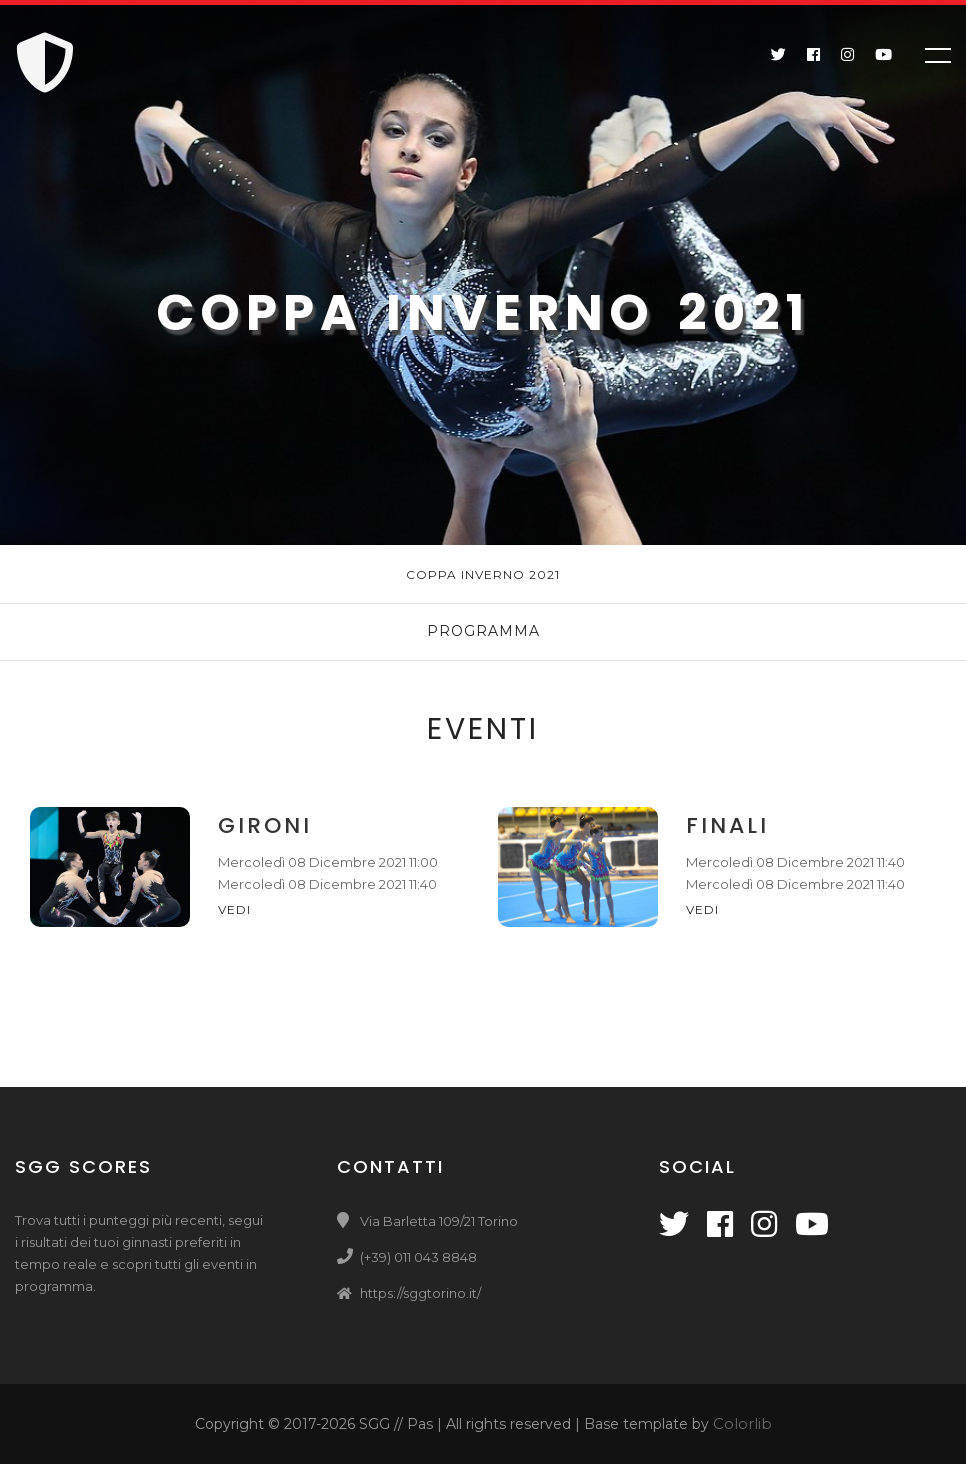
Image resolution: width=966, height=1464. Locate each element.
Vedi (236, 909)
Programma (483, 631)
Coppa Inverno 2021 (483, 574)
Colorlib (742, 1423)
